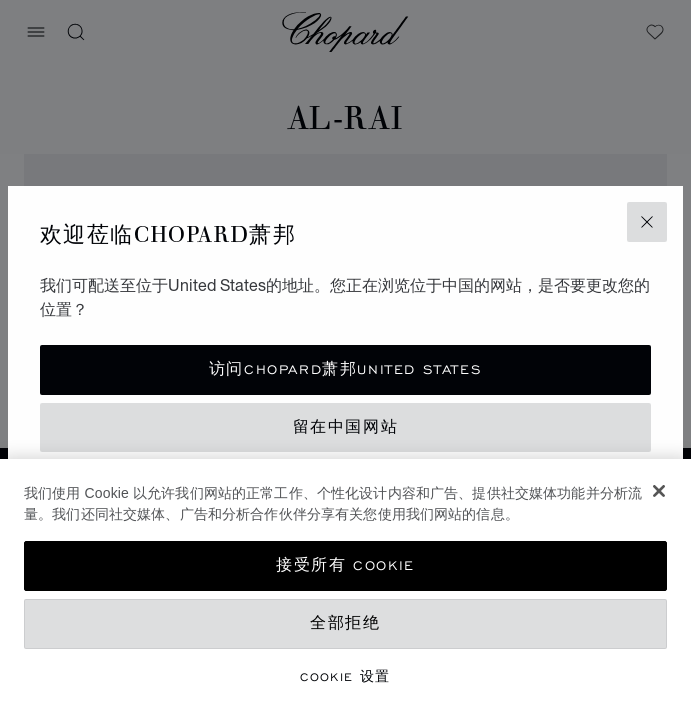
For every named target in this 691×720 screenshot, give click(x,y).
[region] (345, 589)
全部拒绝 (345, 623)
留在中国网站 (346, 427)
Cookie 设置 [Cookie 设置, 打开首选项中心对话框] (345, 676)
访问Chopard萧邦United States (345, 369)
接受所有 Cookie (345, 565)
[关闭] (659, 491)
